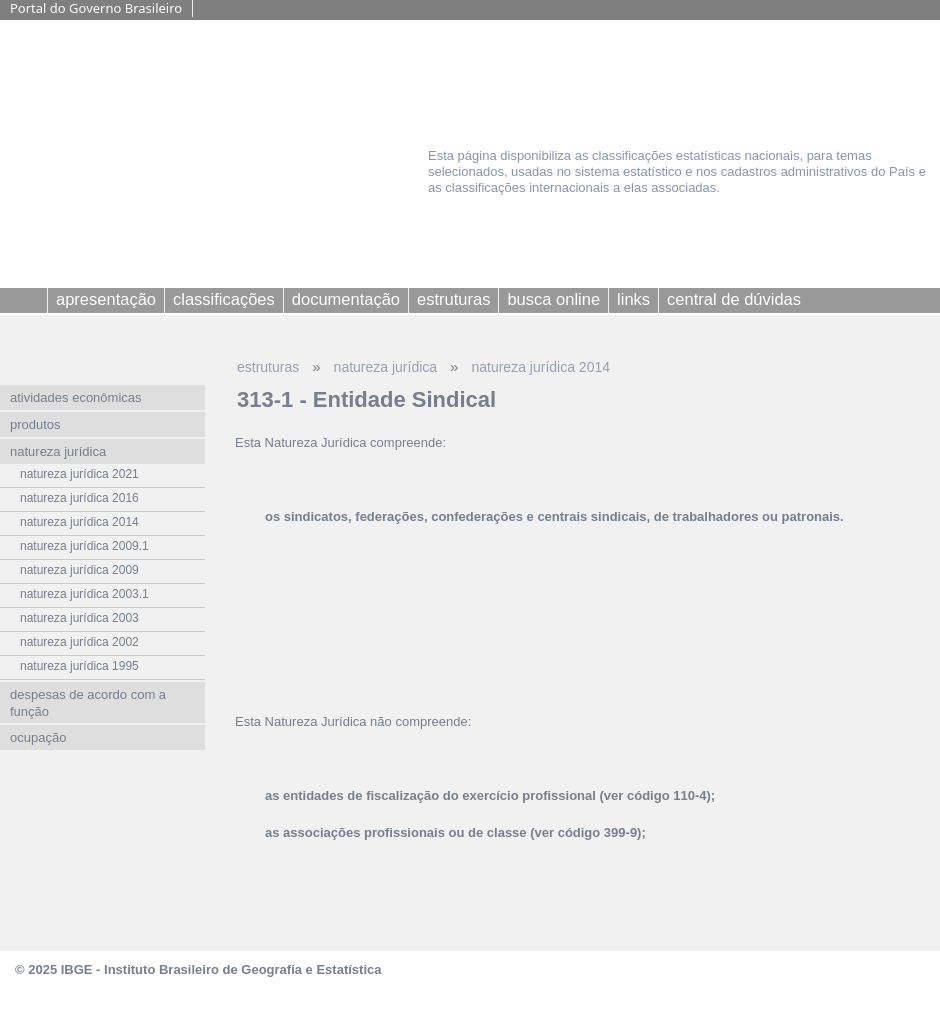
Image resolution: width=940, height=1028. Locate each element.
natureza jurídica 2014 (540, 367)
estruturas (268, 367)
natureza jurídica (386, 367)
